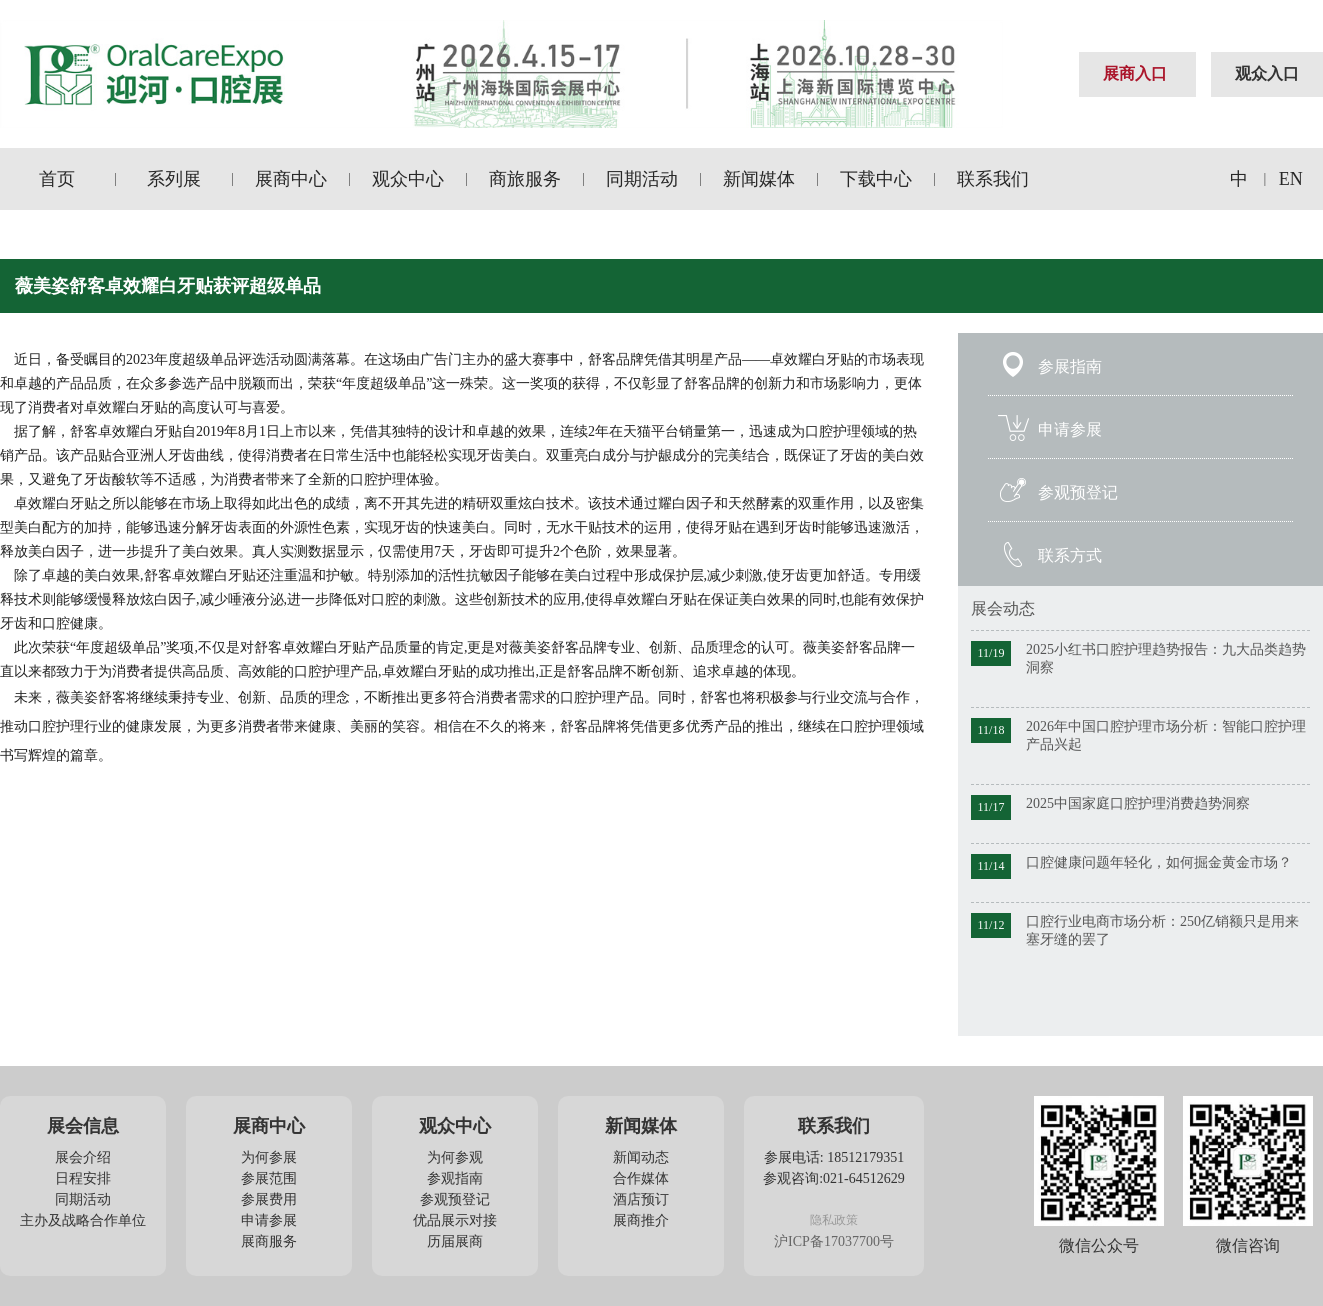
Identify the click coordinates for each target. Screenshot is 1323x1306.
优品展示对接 (455, 1220)
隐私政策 (834, 1220)
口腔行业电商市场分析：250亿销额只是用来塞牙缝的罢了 (1162, 930)
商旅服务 (525, 179)
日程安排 (83, 1178)
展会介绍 (83, 1157)
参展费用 (269, 1199)
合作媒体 (641, 1178)
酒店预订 (641, 1199)
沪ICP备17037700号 (834, 1241)
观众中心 (408, 179)
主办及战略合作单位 (83, 1220)
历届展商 (455, 1241)
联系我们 (993, 179)
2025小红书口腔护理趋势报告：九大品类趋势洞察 (1166, 658)
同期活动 (642, 179)
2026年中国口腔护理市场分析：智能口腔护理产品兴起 (1166, 735)
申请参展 (1070, 429)
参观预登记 (1078, 492)
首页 (57, 179)
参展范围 (269, 1178)
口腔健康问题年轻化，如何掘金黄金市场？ (1159, 862)
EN (1291, 179)
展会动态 (1003, 608)
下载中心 (876, 179)
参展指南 (1070, 366)
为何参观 (455, 1157)
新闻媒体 (759, 179)
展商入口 (1135, 73)
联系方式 (1070, 555)
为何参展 (269, 1157)
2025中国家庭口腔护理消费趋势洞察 (1138, 803)
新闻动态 (641, 1157)
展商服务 (269, 1241)
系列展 (174, 179)
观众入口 (1267, 73)
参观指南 (455, 1178)
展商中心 (291, 179)
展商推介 (641, 1220)
